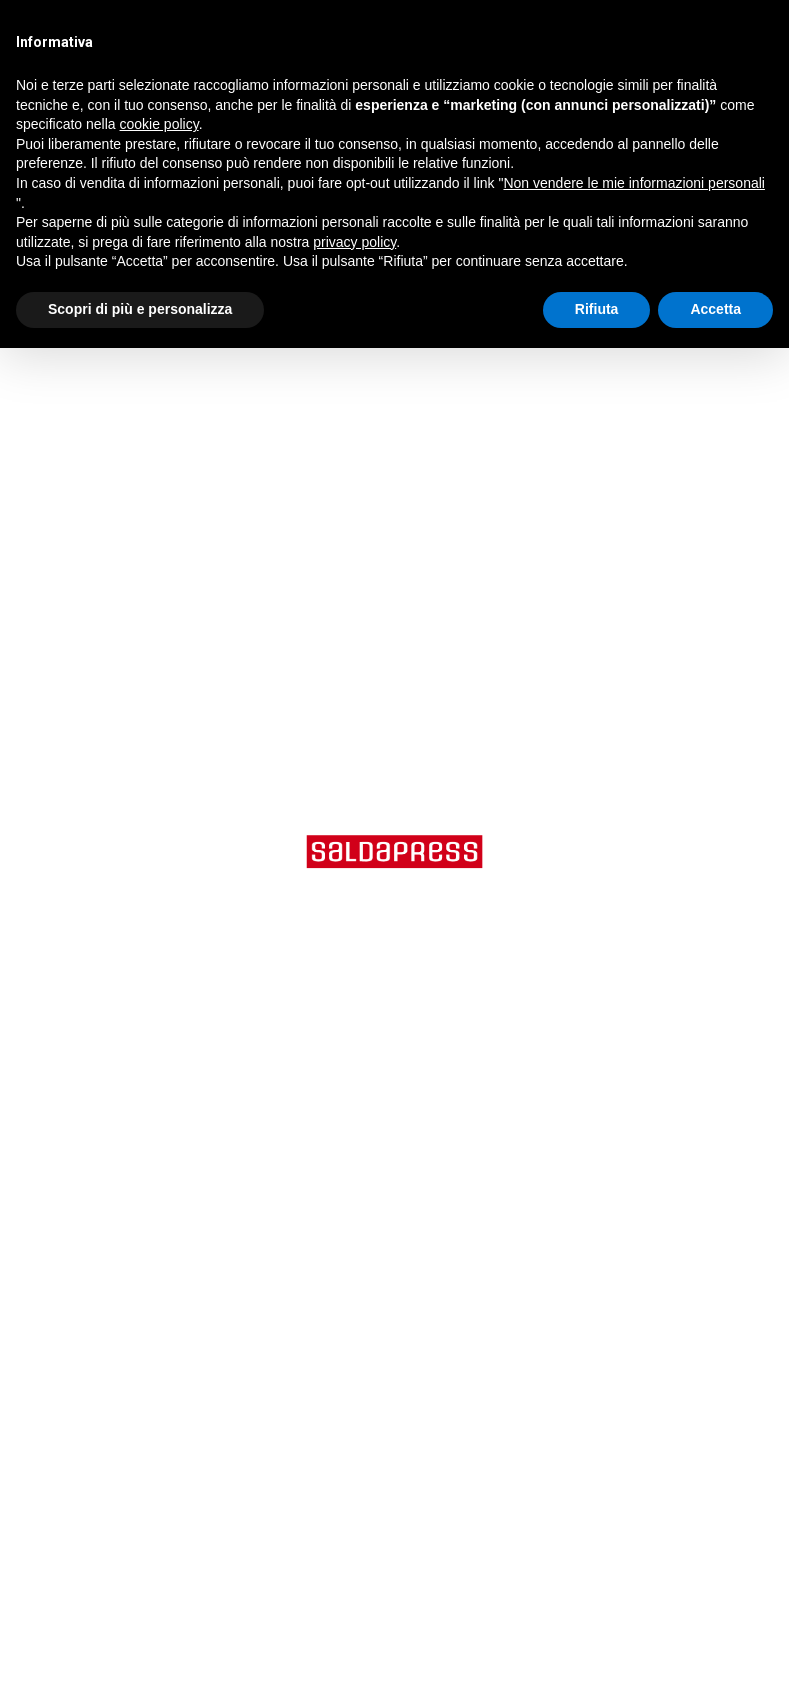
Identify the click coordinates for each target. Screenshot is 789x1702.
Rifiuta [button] (597, 309)
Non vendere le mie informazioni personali (633, 183)
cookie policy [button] (159, 124)
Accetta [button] (715, 309)
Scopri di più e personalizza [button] (140, 309)
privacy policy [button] (354, 242)
